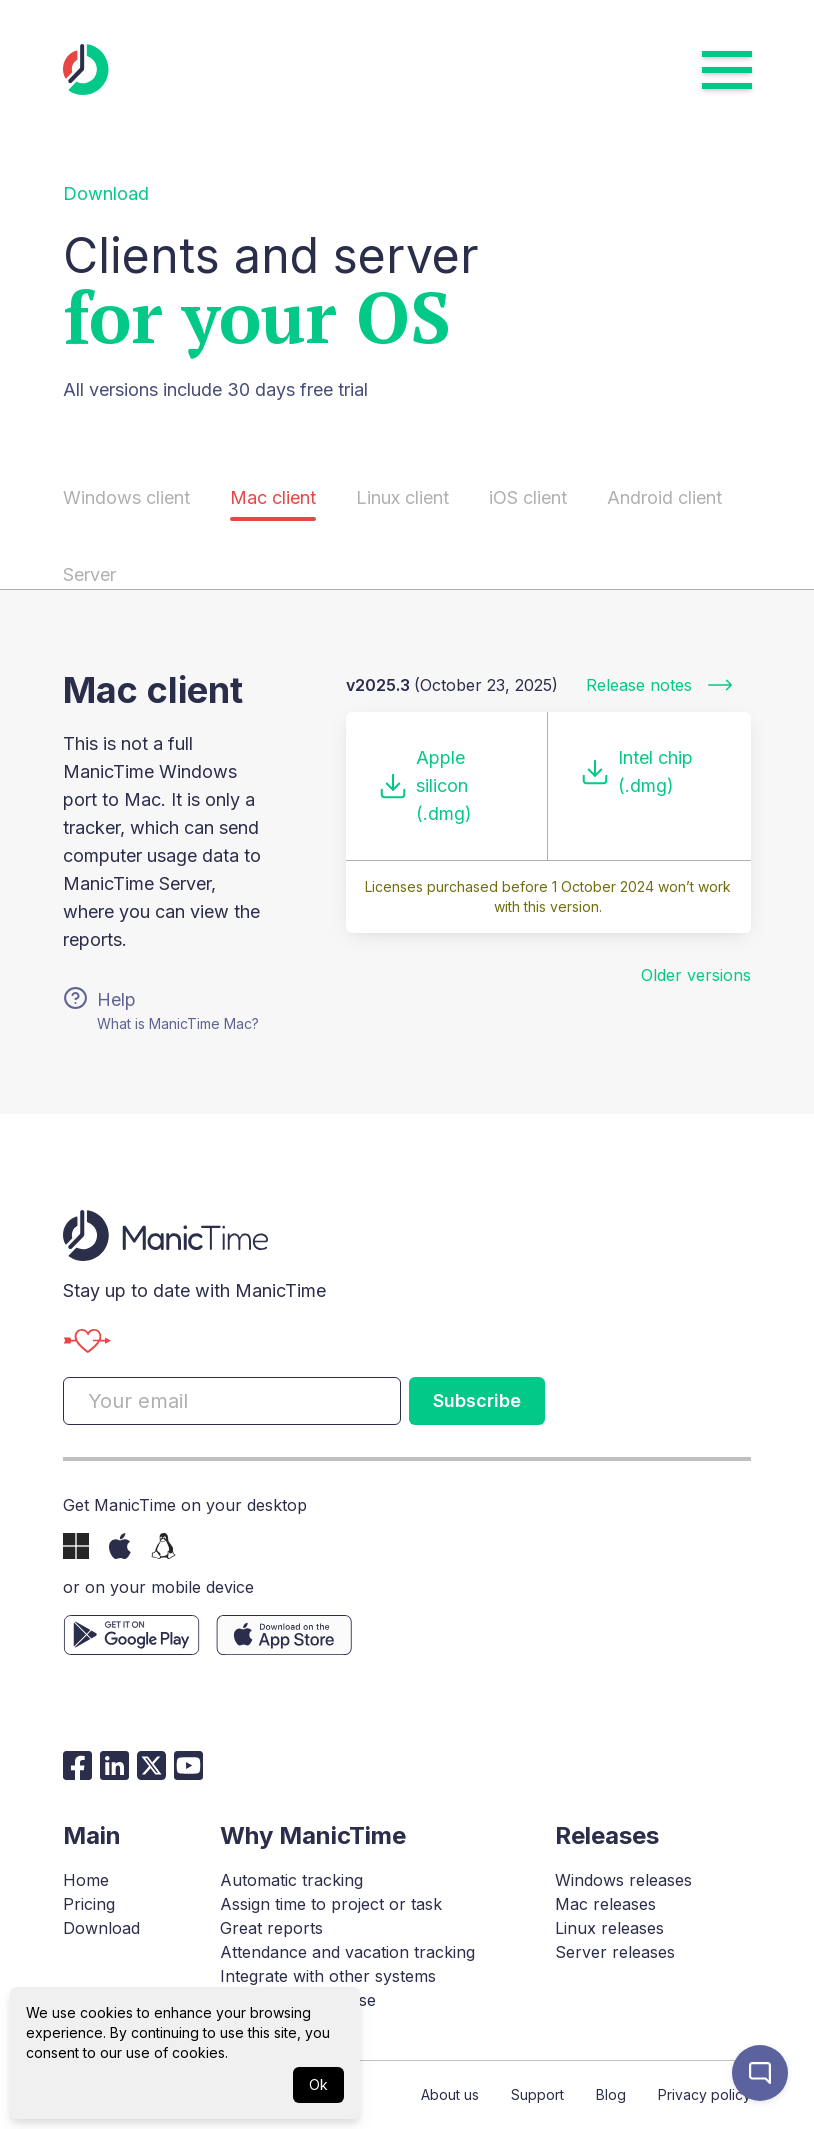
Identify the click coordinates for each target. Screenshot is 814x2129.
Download (101, 1928)
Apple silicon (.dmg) (425, 785)
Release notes (660, 685)
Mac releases (605, 1904)
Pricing (89, 1904)
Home (86, 1880)
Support (537, 2094)
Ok (318, 2084)
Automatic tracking (291, 1880)
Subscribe (477, 1400)
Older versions (696, 975)
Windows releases (623, 1880)
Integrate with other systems (328, 1976)
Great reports (271, 1928)
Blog (611, 2094)
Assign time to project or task (331, 1904)
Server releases (615, 1952)
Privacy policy (704, 2094)
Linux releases (609, 1928)
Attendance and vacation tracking (347, 1952)
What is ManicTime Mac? (178, 1023)
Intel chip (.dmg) (636, 771)
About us (450, 2094)
